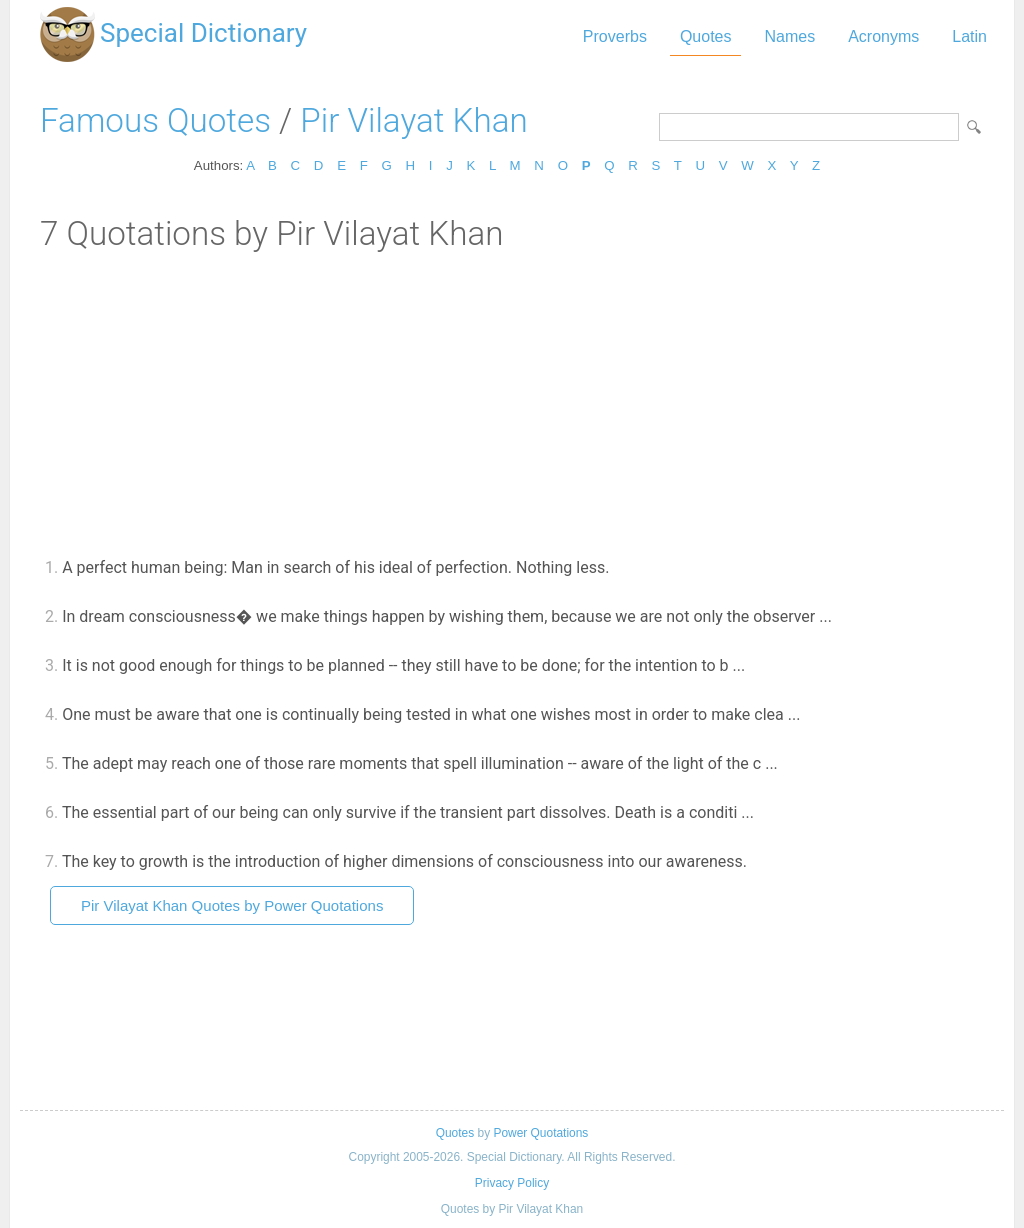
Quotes (706, 36)
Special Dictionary (203, 33)
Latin (969, 36)
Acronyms (883, 36)
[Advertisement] (512, 403)
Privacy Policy (512, 1183)
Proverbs (615, 36)
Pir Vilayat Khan (413, 120)
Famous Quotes (155, 120)
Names (789, 36)
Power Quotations (540, 1133)
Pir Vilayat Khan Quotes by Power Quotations (232, 905)
